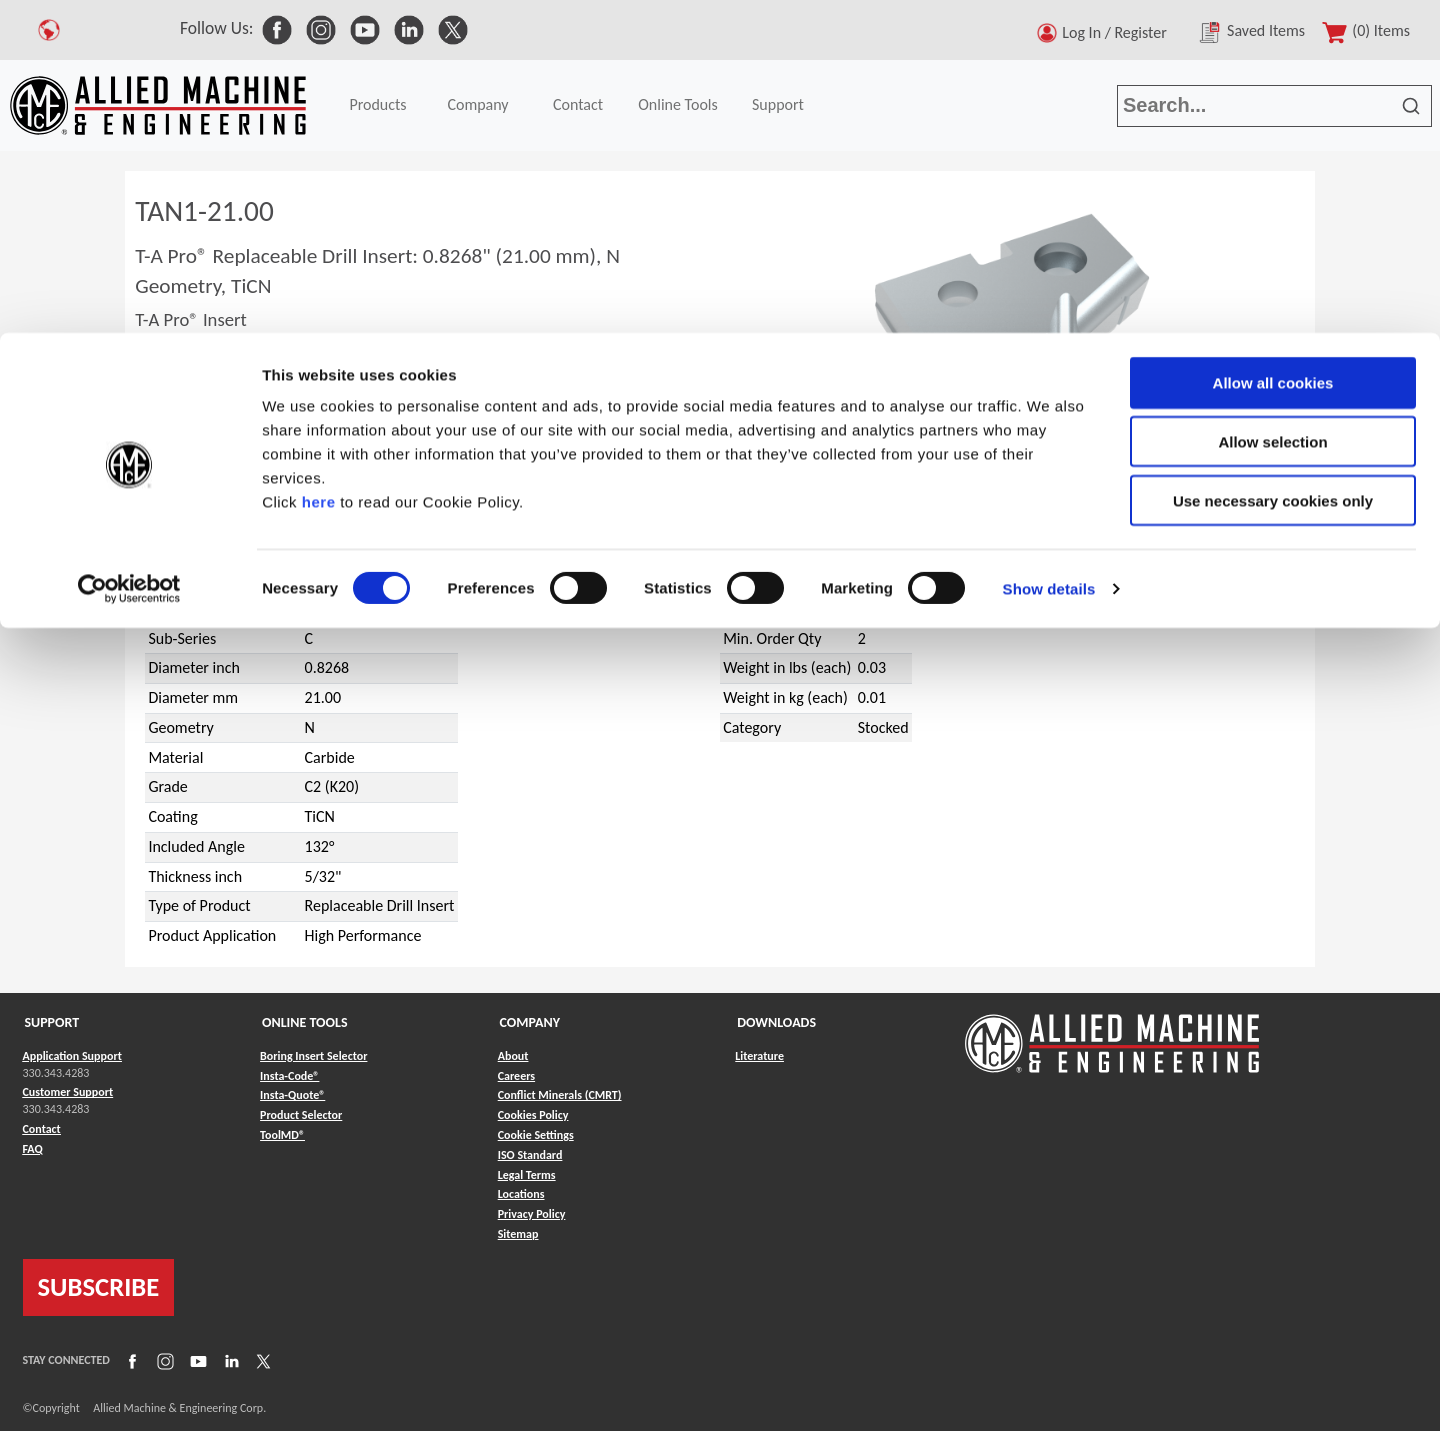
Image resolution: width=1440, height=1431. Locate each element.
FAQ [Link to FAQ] (33, 1149)
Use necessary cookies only (1273, 167)
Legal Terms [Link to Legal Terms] (527, 1175)
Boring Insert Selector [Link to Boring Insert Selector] (313, 1056)
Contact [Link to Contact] (42, 1129)
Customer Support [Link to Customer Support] (68, 1092)
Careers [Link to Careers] (516, 1076)
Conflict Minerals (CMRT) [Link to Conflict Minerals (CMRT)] (560, 1095)
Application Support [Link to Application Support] (72, 1056)
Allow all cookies (1273, 49)
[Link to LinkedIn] (229, 1360)
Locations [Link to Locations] (521, 1194)
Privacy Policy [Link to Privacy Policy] (532, 1214)
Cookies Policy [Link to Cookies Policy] (533, 1115)
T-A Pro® (204, 527)
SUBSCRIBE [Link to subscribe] (99, 1287)
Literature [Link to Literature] (759, 1056)
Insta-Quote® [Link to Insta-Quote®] (292, 1095)
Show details (1049, 255)
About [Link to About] (513, 1056)
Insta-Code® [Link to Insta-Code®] (289, 1076)
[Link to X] (261, 1360)
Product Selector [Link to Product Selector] (301, 1115)
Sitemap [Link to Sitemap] (518, 1234)
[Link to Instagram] (163, 1360)
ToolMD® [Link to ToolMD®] (282, 1135)
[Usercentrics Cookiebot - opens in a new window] (129, 256)
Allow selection (1272, 108)
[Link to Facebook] (130, 1360)
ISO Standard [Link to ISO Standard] (530, 1155)
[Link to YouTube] (196, 1360)
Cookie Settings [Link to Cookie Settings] (536, 1135)
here (319, 168)
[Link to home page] (1112, 1033)
